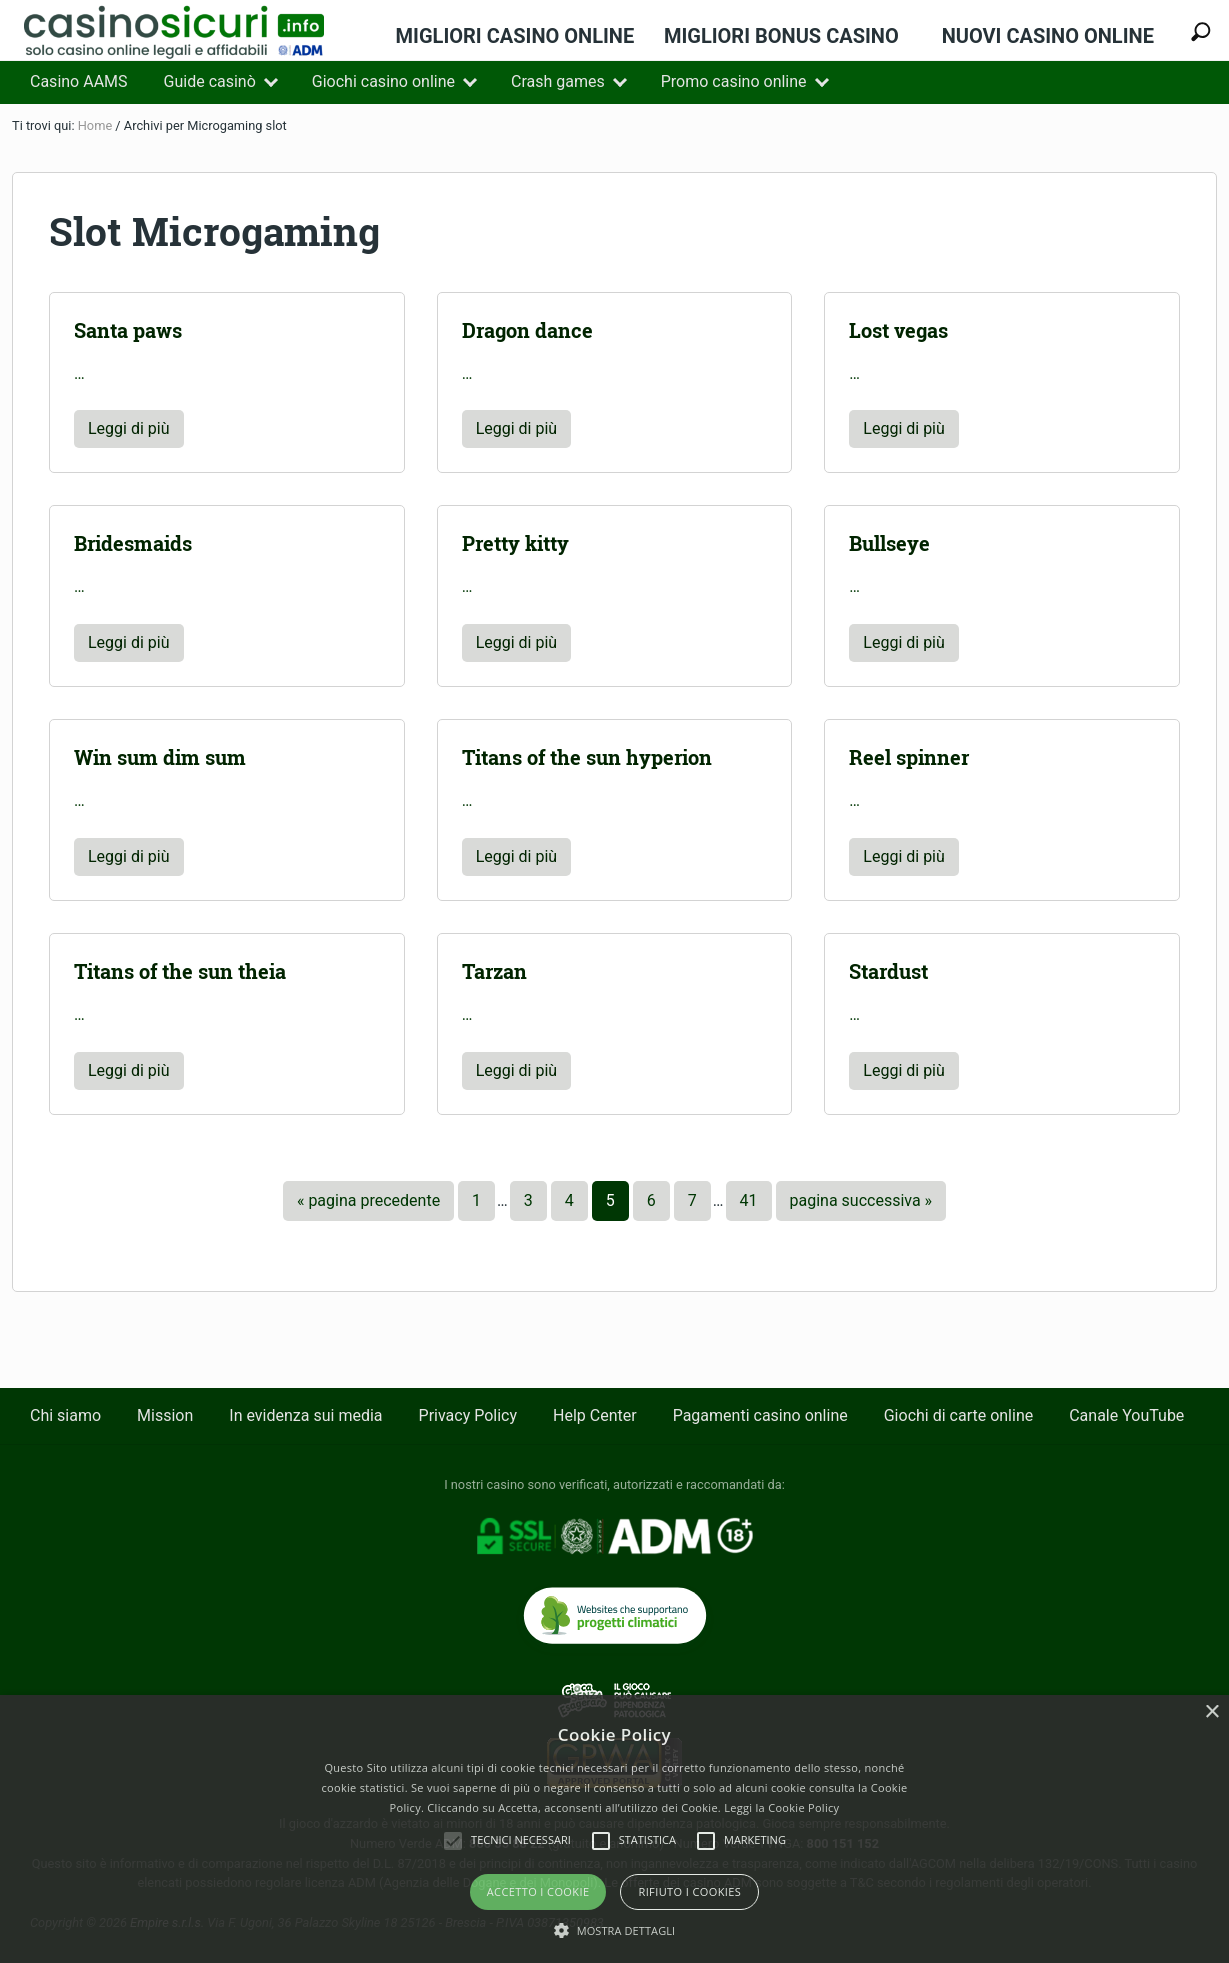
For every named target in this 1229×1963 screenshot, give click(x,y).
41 (748, 1205)
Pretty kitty (515, 543)
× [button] (1211, 1712)
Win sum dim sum (160, 757)
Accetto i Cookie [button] (538, 1891)
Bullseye (889, 543)
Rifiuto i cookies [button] (689, 1891)
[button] (615, 1929)
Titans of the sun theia (180, 971)
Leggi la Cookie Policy (781, 1807)
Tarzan (494, 971)
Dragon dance (527, 330)
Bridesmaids (133, 543)
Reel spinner (909, 757)
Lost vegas (898, 330)
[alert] (614, 1829)
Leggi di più (129, 433)
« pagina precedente (368, 1205)
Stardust (888, 971)
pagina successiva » (861, 1205)
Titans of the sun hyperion (587, 757)
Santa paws (128, 330)
